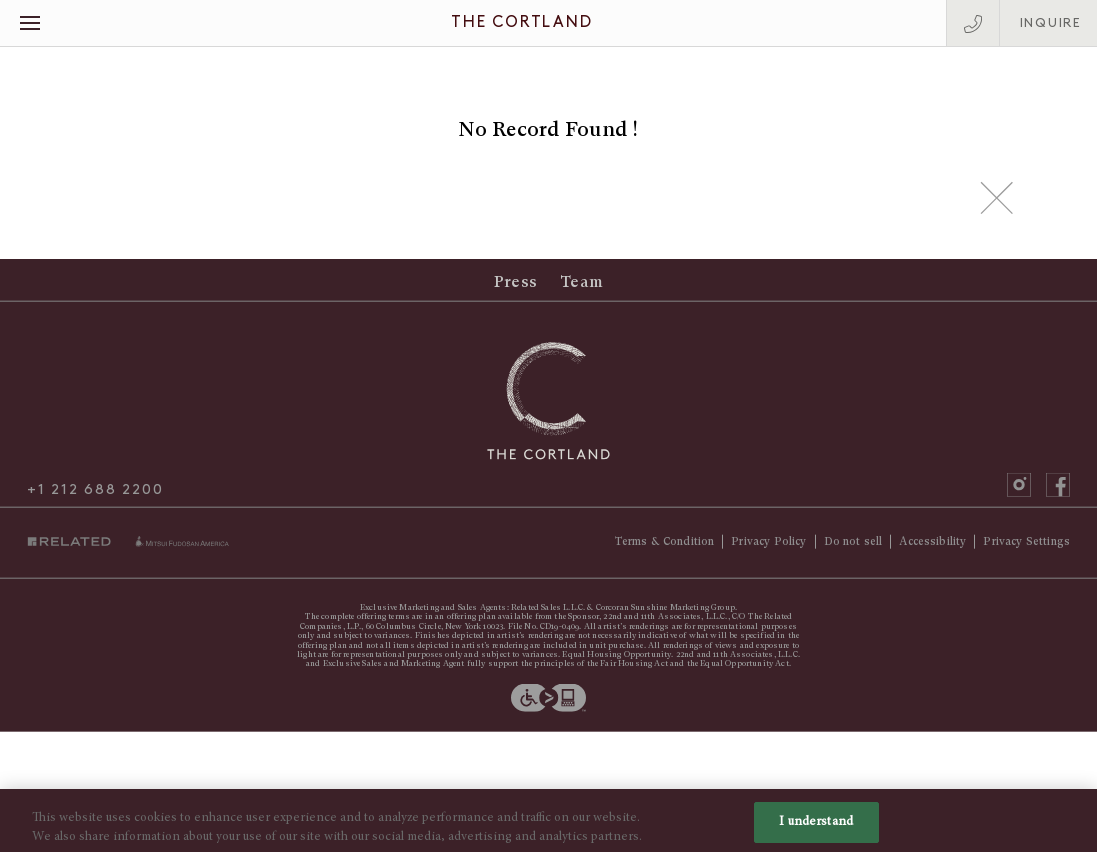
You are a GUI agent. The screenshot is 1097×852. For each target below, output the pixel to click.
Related (74, 551)
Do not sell (853, 549)
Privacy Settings (1026, 549)
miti (182, 550)
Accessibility (932, 549)
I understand (816, 830)
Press (515, 289)
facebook (1058, 492)
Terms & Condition (665, 549)
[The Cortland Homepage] (548, 408)
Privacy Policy (768, 549)
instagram (1019, 492)
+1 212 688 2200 (95, 497)
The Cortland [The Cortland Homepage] (521, 22)
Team (581, 289)
